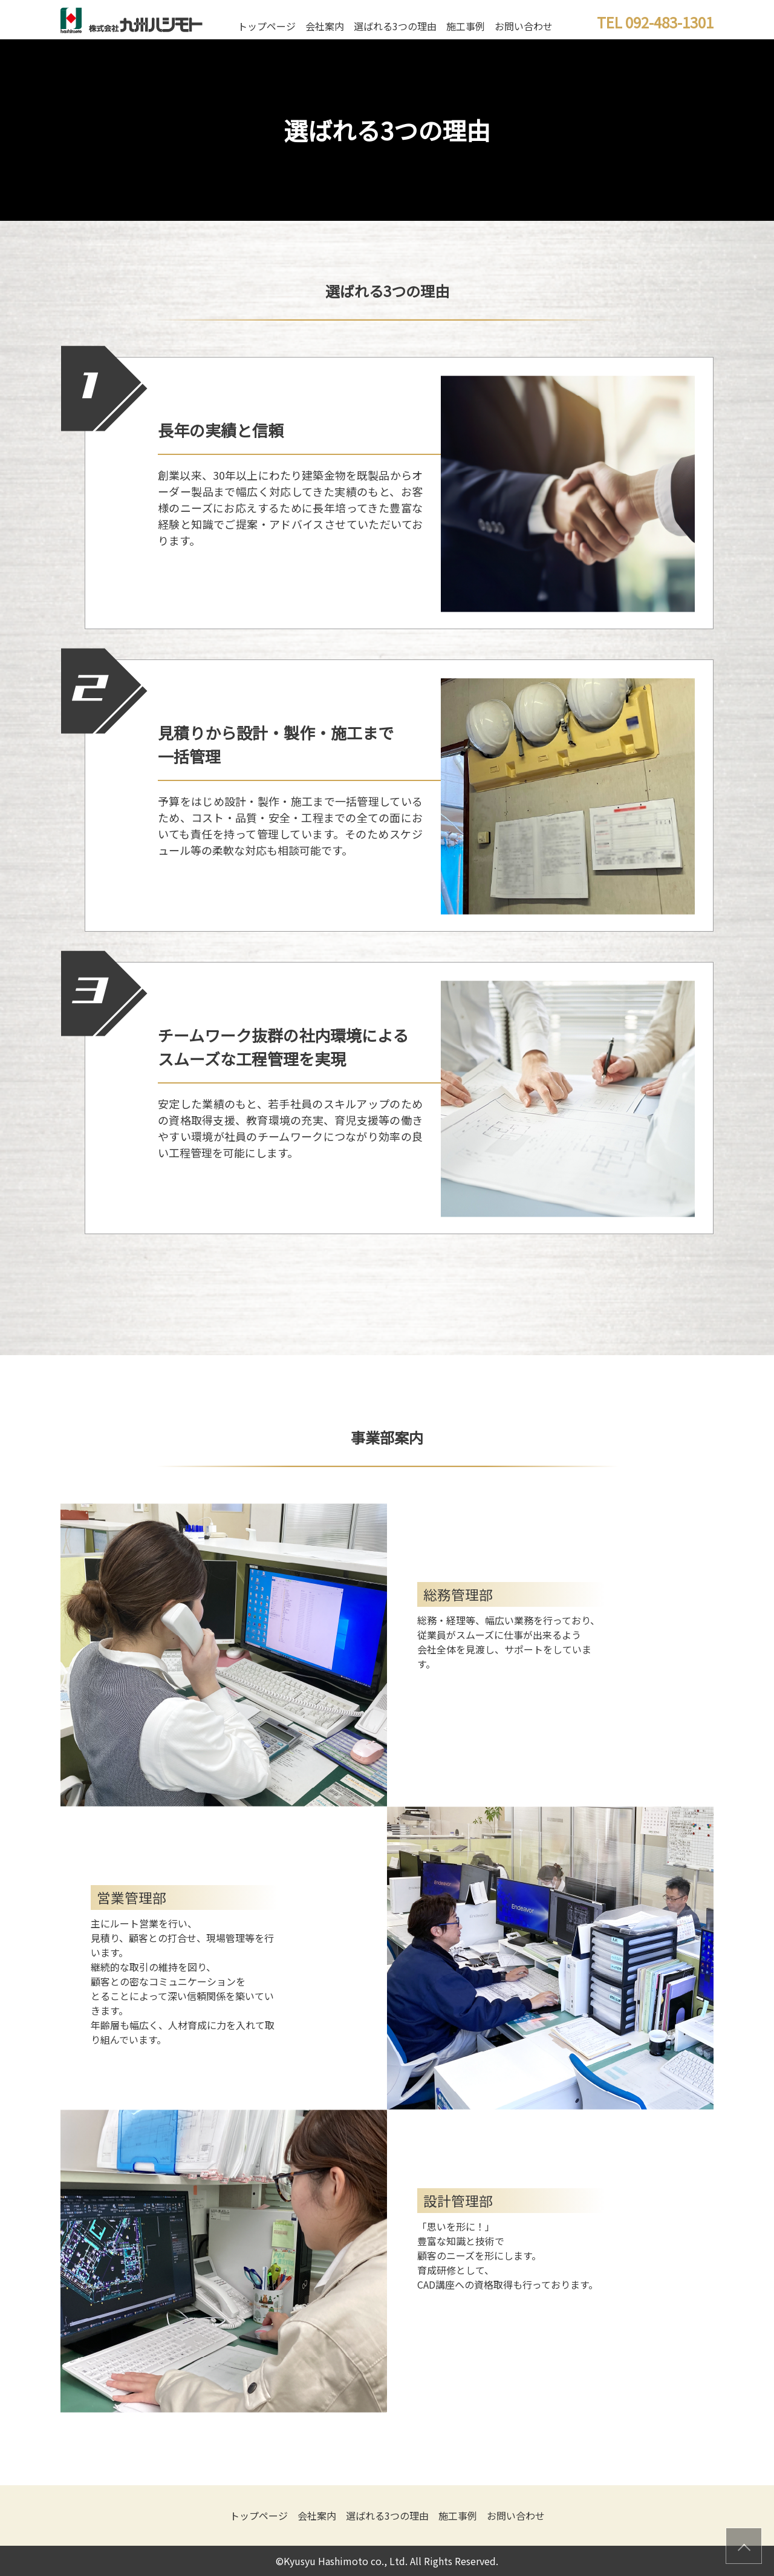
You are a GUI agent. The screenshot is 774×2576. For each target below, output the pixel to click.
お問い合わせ (524, 26)
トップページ (267, 26)
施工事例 (465, 26)
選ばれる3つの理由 (395, 26)
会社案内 (324, 26)
